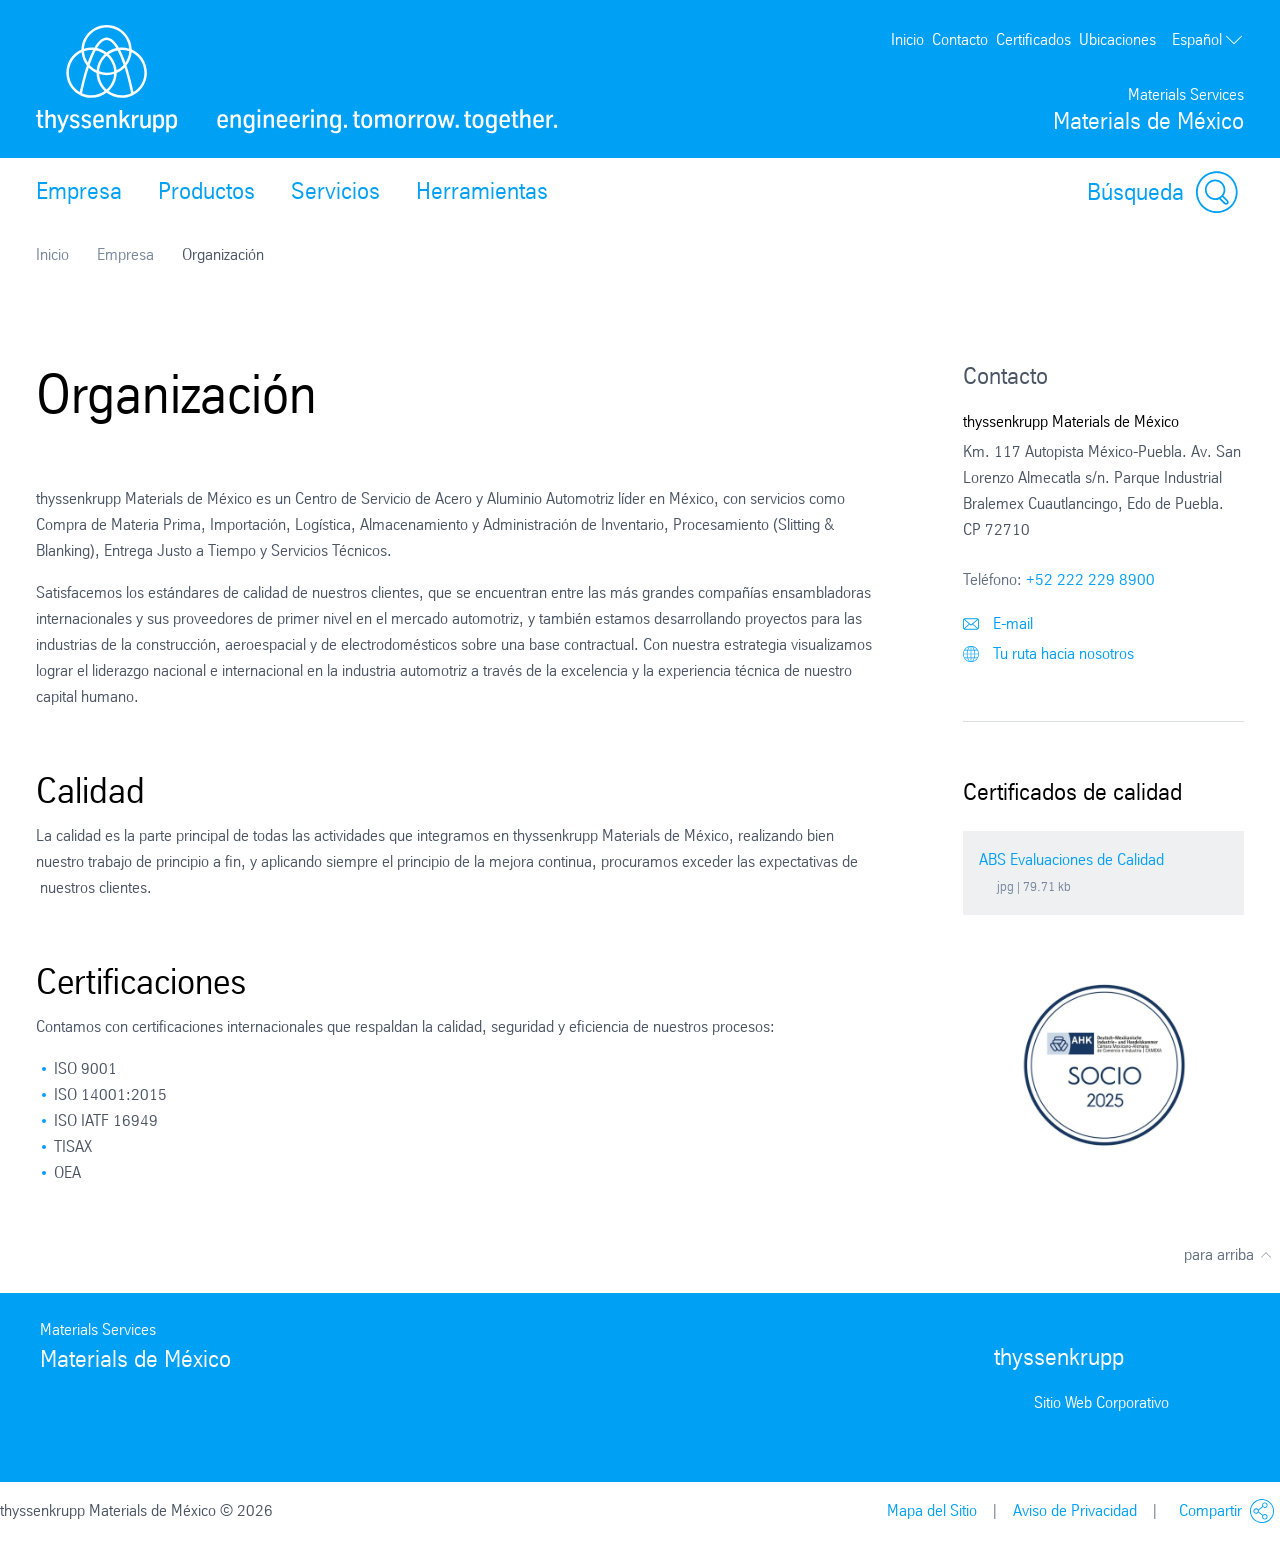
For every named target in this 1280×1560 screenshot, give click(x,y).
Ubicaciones (1117, 39)
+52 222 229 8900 (1090, 579)
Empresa (79, 191)
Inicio (907, 39)
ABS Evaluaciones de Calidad (1071, 859)
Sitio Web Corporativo (1101, 1402)
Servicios (335, 191)
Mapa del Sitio (932, 1510)
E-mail (998, 623)
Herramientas (482, 191)
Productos (206, 191)
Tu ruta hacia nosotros (1048, 653)
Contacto (960, 39)
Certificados (1033, 39)
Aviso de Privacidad (1075, 1510)
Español (1208, 40)
